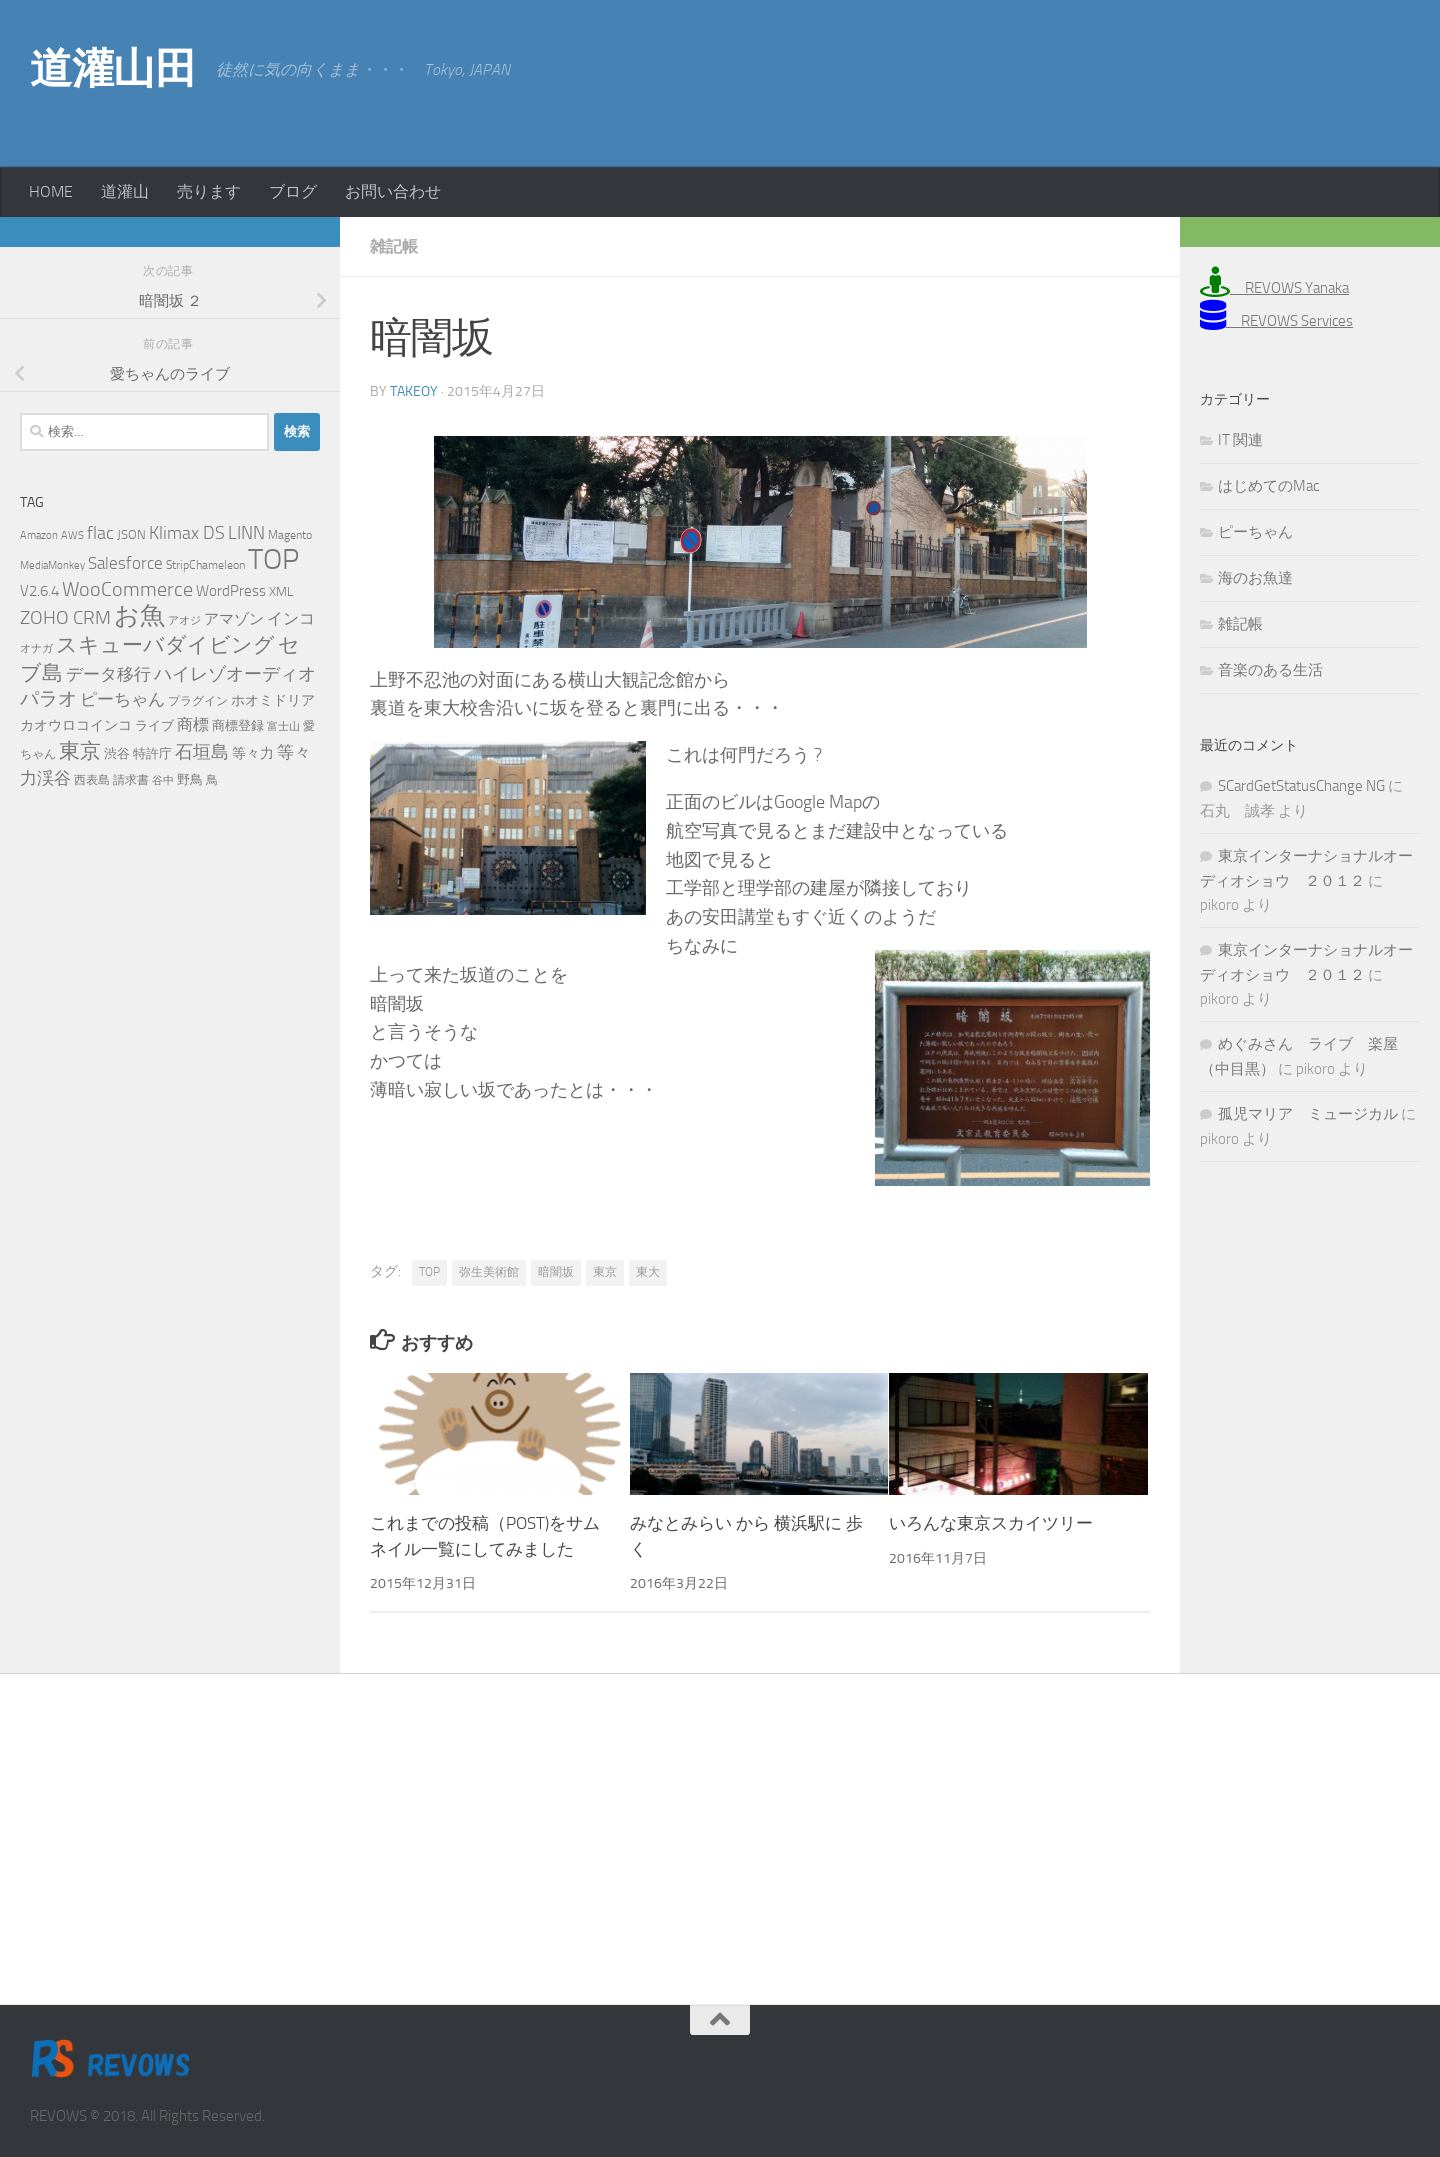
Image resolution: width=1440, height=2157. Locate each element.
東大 (648, 1272)
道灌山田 (113, 69)
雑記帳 (394, 246)
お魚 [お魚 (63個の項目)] (139, 615)
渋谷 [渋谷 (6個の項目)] (117, 753)
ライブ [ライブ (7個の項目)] (154, 725)
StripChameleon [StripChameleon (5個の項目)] (205, 565)
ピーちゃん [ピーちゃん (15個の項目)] (122, 699)
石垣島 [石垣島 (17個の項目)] (202, 752)
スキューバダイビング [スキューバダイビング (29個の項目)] (165, 645)
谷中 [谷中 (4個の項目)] (163, 780)
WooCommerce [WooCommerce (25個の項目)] (127, 589)
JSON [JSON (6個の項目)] (131, 534)
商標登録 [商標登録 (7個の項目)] (238, 725)
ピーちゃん (1255, 532)
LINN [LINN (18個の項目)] (246, 533)
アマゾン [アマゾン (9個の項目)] (234, 619)
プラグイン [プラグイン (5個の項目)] (198, 701)
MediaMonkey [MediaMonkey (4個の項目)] (52, 565)
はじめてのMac (1268, 486)
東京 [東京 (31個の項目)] (80, 750)
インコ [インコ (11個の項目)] (291, 619)
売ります (209, 191)
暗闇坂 (556, 1272)
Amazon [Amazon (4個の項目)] (39, 535)
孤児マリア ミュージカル (1308, 1114)
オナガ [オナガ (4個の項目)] (36, 648)
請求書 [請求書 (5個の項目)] (131, 780)
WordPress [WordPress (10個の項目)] (231, 591)
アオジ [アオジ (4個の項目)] (184, 620)
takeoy (414, 391)
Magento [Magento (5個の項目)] (290, 535)
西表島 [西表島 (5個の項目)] (92, 780)
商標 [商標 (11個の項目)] (193, 725)
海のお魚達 (1255, 578)
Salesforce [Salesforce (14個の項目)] (125, 563)
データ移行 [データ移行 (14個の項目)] (108, 674)
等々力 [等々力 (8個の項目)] (253, 753)
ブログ (293, 191)
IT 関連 (1240, 440)
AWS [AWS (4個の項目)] (72, 535)
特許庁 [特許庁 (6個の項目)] (152, 753)
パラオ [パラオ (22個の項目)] (48, 698)
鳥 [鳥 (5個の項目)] (212, 780)
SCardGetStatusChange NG (1301, 786)
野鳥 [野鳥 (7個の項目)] (190, 779)
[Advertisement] (1250, 80)
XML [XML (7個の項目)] (281, 591)
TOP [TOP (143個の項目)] (273, 559)
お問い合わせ (393, 191)
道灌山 (125, 191)
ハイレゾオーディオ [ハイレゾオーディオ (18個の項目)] (235, 674)
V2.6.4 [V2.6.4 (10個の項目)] (39, 591)
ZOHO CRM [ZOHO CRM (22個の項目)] (65, 617)
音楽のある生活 (1270, 670)
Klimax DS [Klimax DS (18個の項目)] (187, 533)
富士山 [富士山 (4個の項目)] (283, 726)
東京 (605, 1272)
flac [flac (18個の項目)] (100, 533)
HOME (51, 191)
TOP (429, 1272)
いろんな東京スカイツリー (991, 1523)
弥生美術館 (489, 1272)
